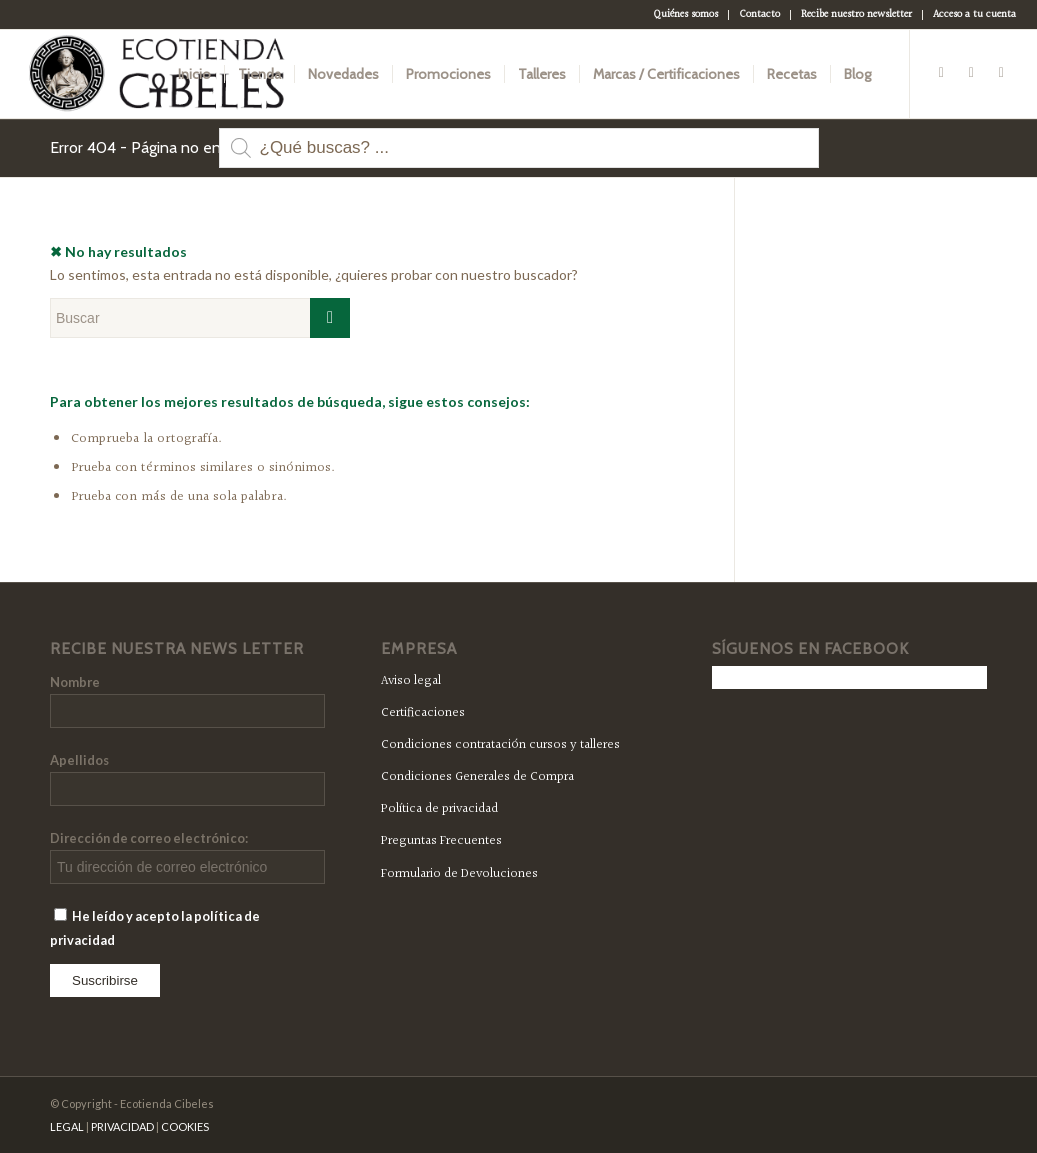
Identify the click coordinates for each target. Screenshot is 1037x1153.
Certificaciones (423, 713)
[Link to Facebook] (941, 73)
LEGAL (67, 1126)
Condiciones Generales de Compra (477, 777)
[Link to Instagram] (1001, 73)
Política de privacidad (439, 809)
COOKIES (185, 1126)
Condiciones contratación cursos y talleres (500, 745)
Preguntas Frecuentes (441, 841)
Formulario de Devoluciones (459, 874)
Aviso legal (411, 681)
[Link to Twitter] (971, 73)
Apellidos (79, 760)
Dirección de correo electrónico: (149, 838)
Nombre (75, 682)
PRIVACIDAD (122, 1126)
